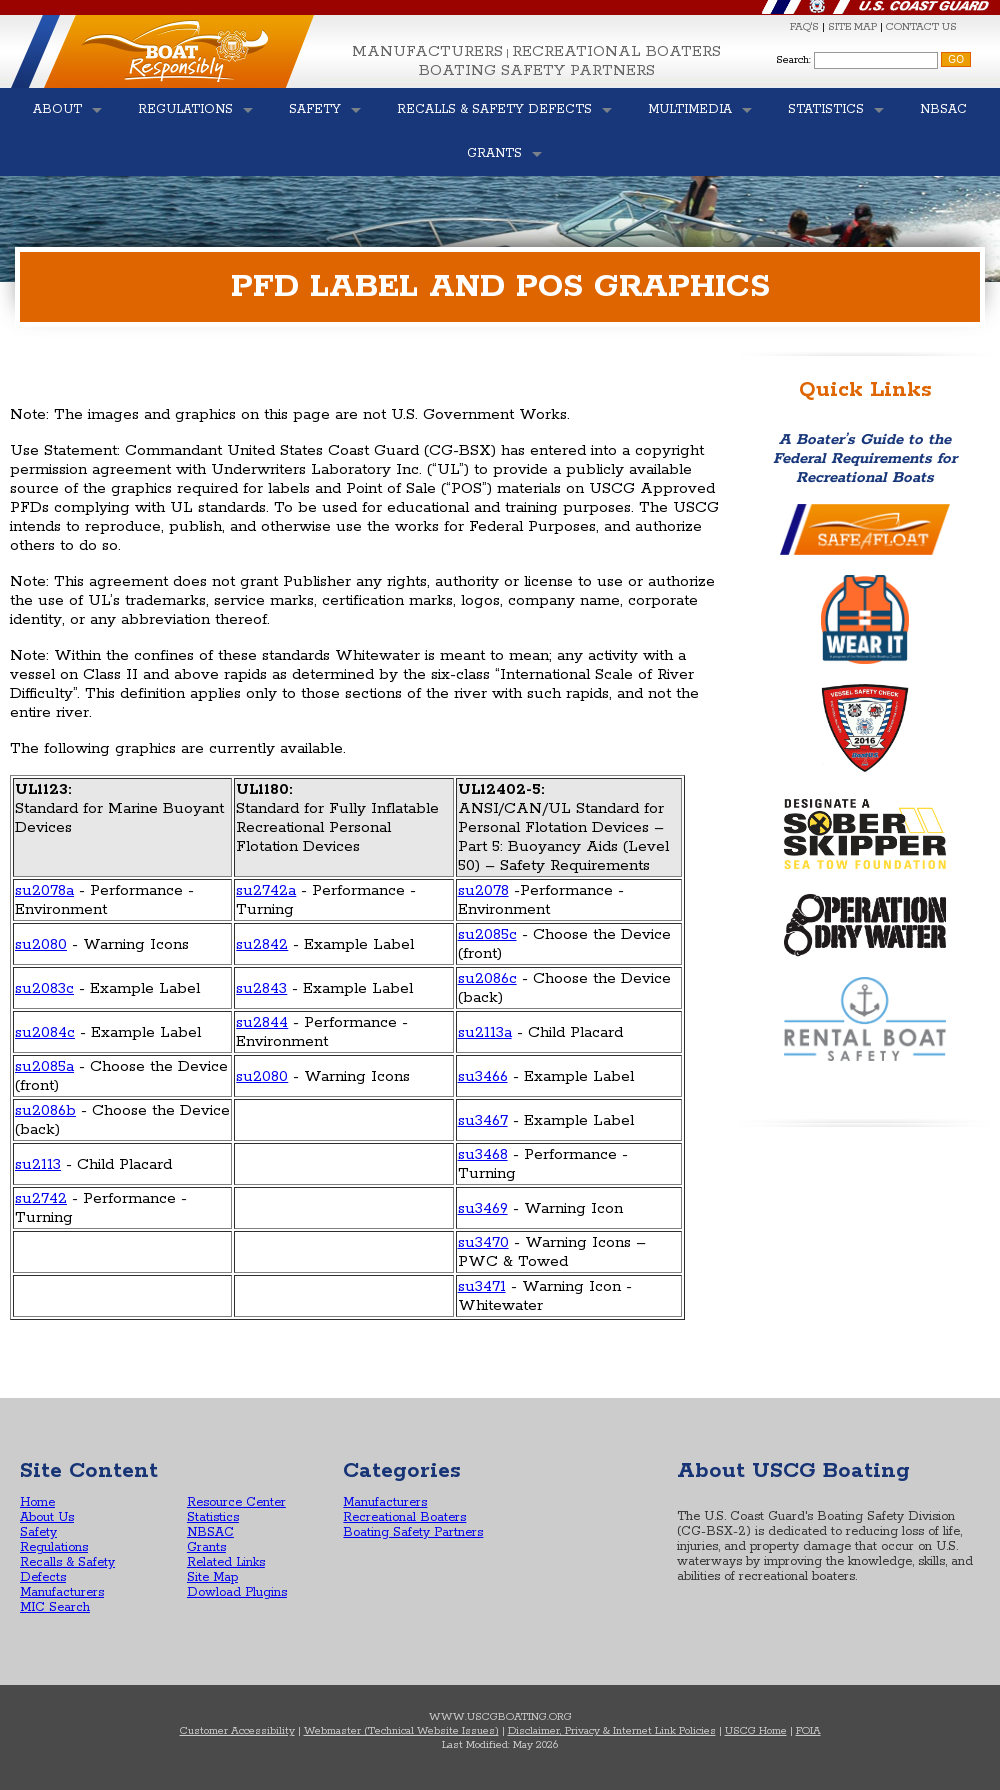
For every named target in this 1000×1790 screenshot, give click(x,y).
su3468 (483, 1154)
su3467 (483, 1120)
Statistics (213, 1517)
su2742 (41, 1198)
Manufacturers (427, 51)
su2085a (44, 1066)
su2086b (45, 1110)
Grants (206, 1547)
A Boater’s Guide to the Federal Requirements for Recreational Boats (865, 458)
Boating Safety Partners (537, 70)
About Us (47, 1517)
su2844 (262, 1022)
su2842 (262, 944)
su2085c (487, 934)
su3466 (483, 1076)
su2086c (487, 978)
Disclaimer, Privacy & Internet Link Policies (612, 1731)
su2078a (44, 890)
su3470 (483, 1242)
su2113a (485, 1032)
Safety (38, 1532)
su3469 (483, 1208)
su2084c (45, 1032)
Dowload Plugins (237, 1592)
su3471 (482, 1286)
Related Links (226, 1562)
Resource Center (236, 1502)
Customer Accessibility (237, 1731)
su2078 (483, 890)
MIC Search (55, 1607)
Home (37, 1502)
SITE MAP (852, 27)
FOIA (808, 1731)
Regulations (54, 1547)
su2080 (41, 944)
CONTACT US (921, 27)
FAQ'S (804, 27)
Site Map (212, 1577)
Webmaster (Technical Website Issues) (401, 1731)
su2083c (44, 988)
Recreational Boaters (616, 51)
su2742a (266, 890)
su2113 (38, 1164)
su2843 (261, 988)
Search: (793, 60)
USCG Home (756, 1731)
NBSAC (210, 1532)
